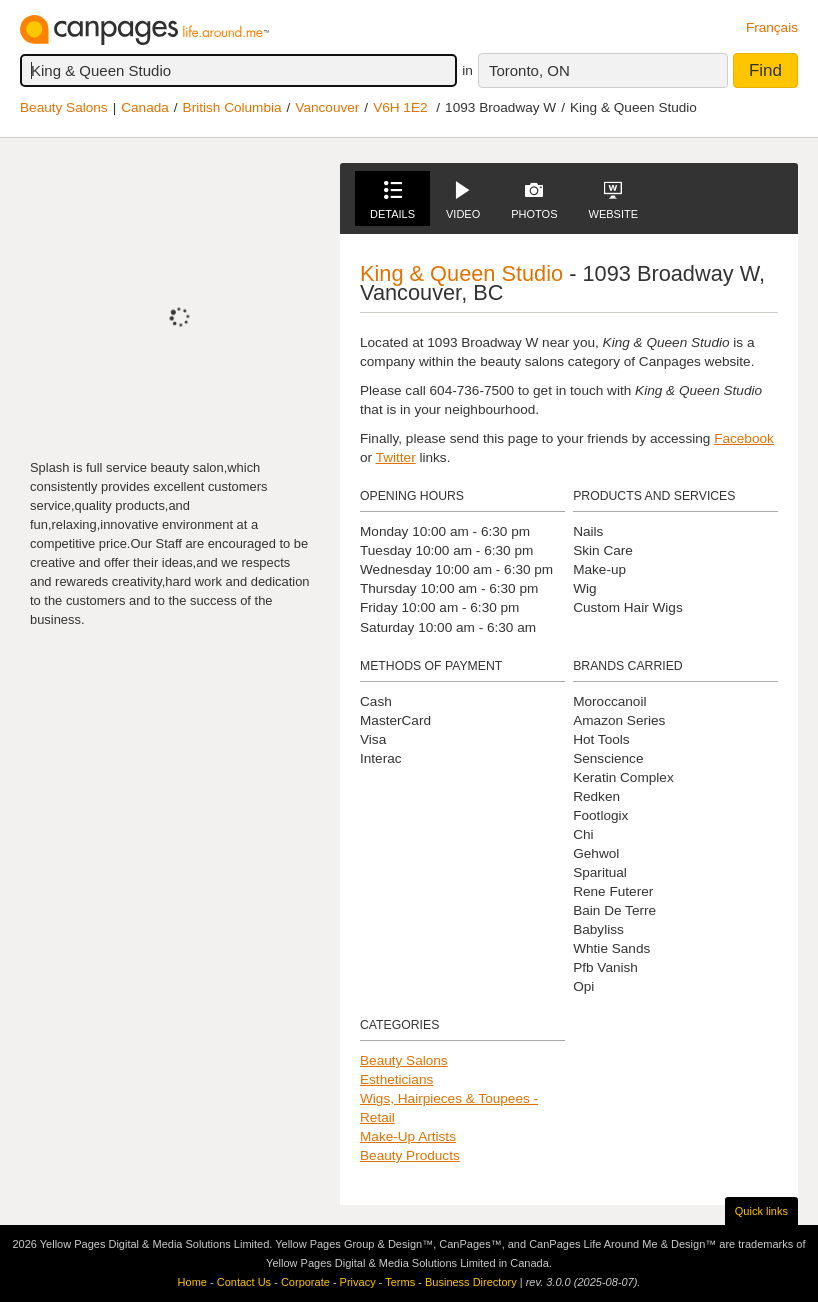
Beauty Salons (64, 107)
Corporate (305, 1282)
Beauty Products (410, 1155)
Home (192, 1282)
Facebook (744, 438)
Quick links (761, 1211)
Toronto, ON (529, 70)
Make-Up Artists (408, 1136)
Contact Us (244, 1282)
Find (765, 70)
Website (614, 200)
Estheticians (396, 1079)
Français (772, 27)
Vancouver (327, 107)
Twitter (396, 457)
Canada (145, 107)
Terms (400, 1282)
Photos (534, 200)
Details (392, 200)
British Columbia (232, 107)
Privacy (358, 1282)
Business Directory (471, 1282)
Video (463, 200)
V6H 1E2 (400, 107)
